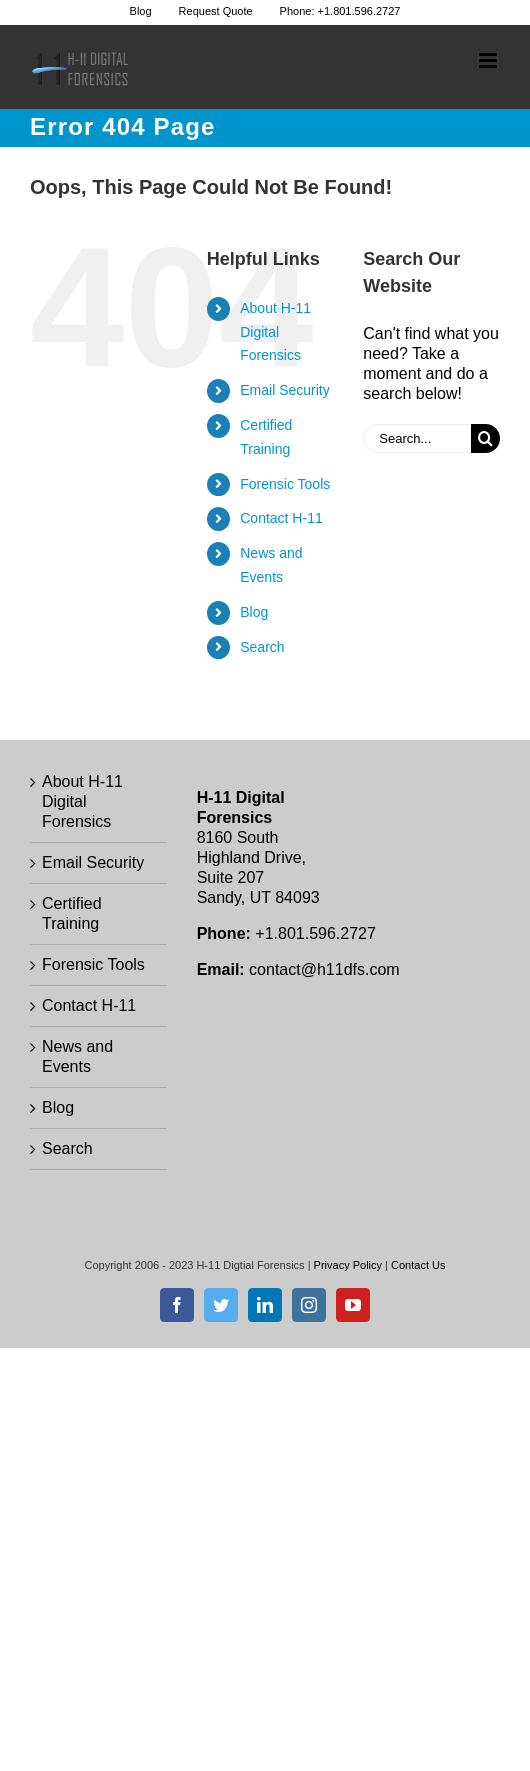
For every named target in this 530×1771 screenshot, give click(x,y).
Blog (254, 612)
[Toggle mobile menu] (489, 60)
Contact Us (418, 1265)
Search (262, 647)
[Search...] (417, 438)
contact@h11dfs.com (324, 969)
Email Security (284, 390)
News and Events (77, 1056)
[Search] (485, 438)
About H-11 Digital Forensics (275, 332)
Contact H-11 (281, 518)
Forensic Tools (285, 484)
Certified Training (72, 913)
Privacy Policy (348, 1265)
